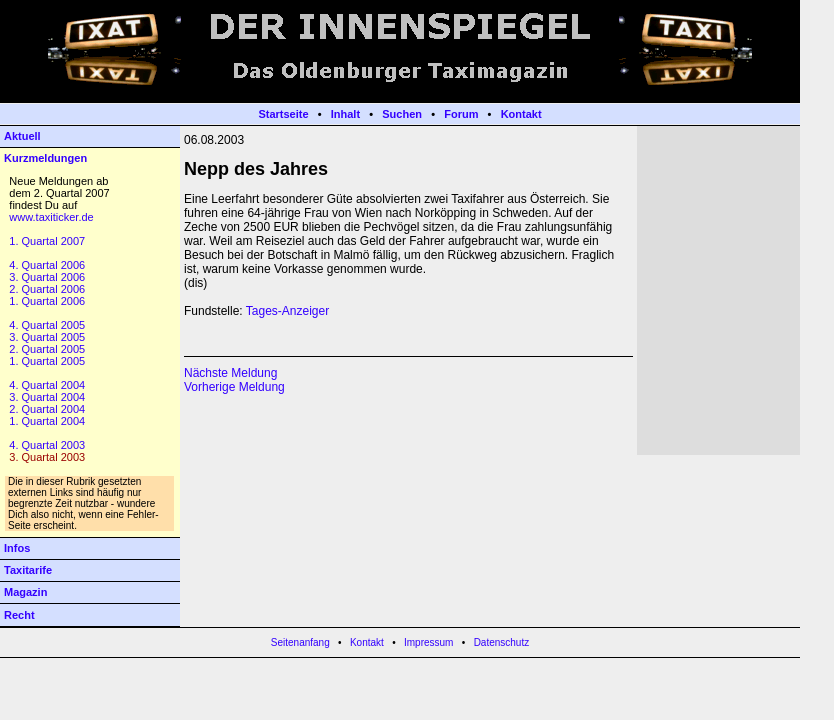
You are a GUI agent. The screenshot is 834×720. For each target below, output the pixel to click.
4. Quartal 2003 (47, 445)
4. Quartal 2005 (47, 325)
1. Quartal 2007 (47, 241)
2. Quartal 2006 (47, 289)
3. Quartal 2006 (47, 277)
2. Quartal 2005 (47, 349)
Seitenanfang (300, 642)
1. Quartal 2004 (47, 421)
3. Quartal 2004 (47, 397)
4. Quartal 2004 (47, 385)
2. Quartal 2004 (47, 409)
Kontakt (521, 114)
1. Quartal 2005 (47, 361)
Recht (19, 615)
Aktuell (22, 136)
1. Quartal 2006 (47, 301)
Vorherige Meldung (234, 387)
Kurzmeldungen (45, 158)
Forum (461, 114)
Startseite (283, 114)
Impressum (428, 642)
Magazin (25, 592)
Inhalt (345, 114)
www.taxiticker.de (51, 217)
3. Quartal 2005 (47, 337)
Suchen (402, 114)
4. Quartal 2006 (47, 265)
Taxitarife (28, 570)
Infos (17, 548)
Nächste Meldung (230, 373)
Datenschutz (502, 642)
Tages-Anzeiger (287, 311)
